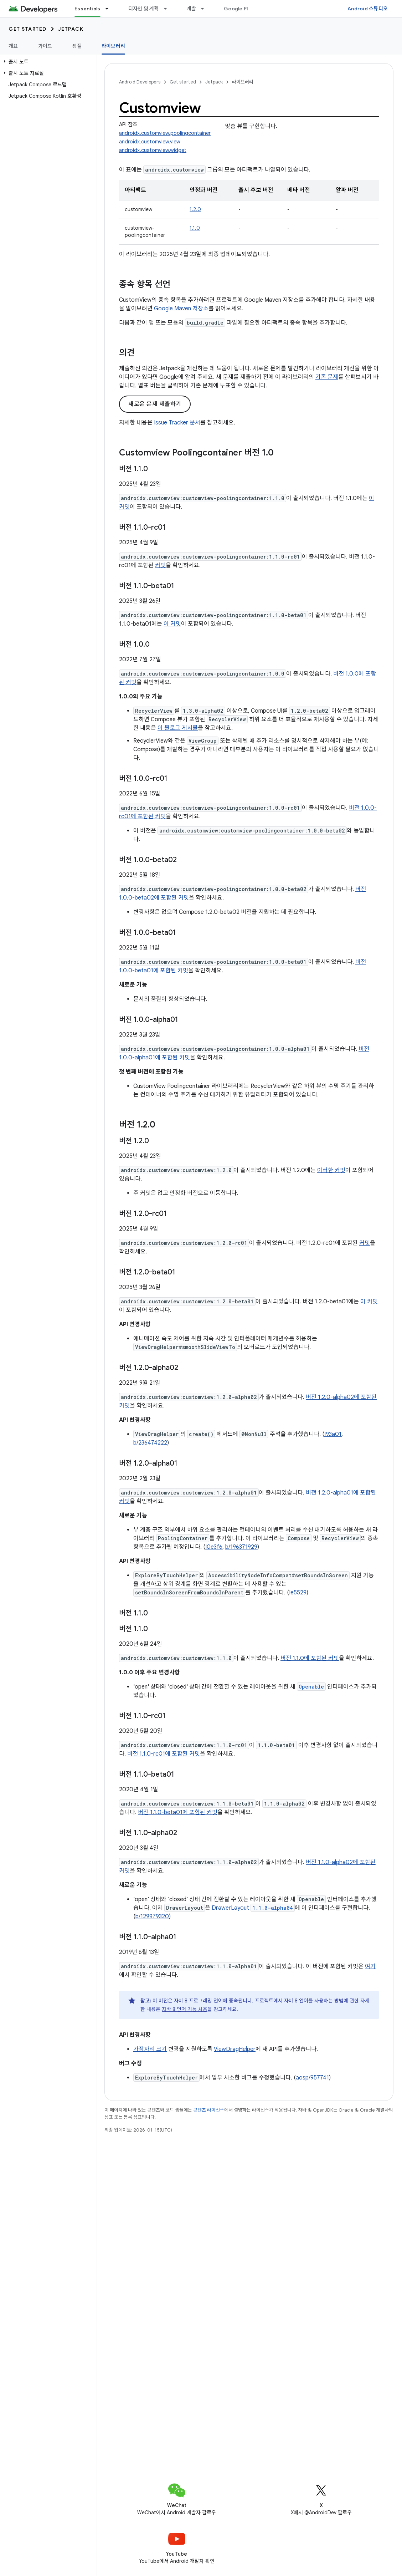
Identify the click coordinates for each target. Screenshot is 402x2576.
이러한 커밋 (331, 1170)
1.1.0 (195, 228)
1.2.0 (195, 209)
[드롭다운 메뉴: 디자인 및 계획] (168, 8)
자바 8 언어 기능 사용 (184, 2009)
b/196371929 (241, 1547)
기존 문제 (326, 377)
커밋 (160, 565)
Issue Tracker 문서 (177, 422)
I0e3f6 (213, 1547)
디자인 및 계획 (143, 8)
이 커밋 (172, 623)
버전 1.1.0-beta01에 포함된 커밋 (177, 1812)
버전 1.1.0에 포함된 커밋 (309, 1658)
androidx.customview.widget (152, 150)
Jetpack (71, 29)
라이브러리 (242, 82)
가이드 (45, 46)
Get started (28, 29)
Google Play (239, 8)
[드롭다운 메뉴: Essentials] (110, 8)
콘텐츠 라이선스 (208, 2110)
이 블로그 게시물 (178, 728)
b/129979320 (152, 1916)
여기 (370, 1966)
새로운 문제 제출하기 (154, 404)
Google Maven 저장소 (181, 308)
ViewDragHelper (235, 2049)
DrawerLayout (253, 1907)
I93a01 (332, 1434)
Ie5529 (297, 1592)
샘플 (77, 46)
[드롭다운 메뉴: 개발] (205, 8)
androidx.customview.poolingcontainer (165, 133)
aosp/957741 (312, 2077)
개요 (13, 46)
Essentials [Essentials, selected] (87, 8)
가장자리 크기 (150, 2049)
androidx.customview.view (149, 141)
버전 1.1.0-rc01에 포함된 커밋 (163, 1753)
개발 (191, 8)
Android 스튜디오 (367, 8)
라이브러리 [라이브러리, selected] (113, 46)
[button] (46, 61)
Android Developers (139, 82)
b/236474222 (150, 1442)
